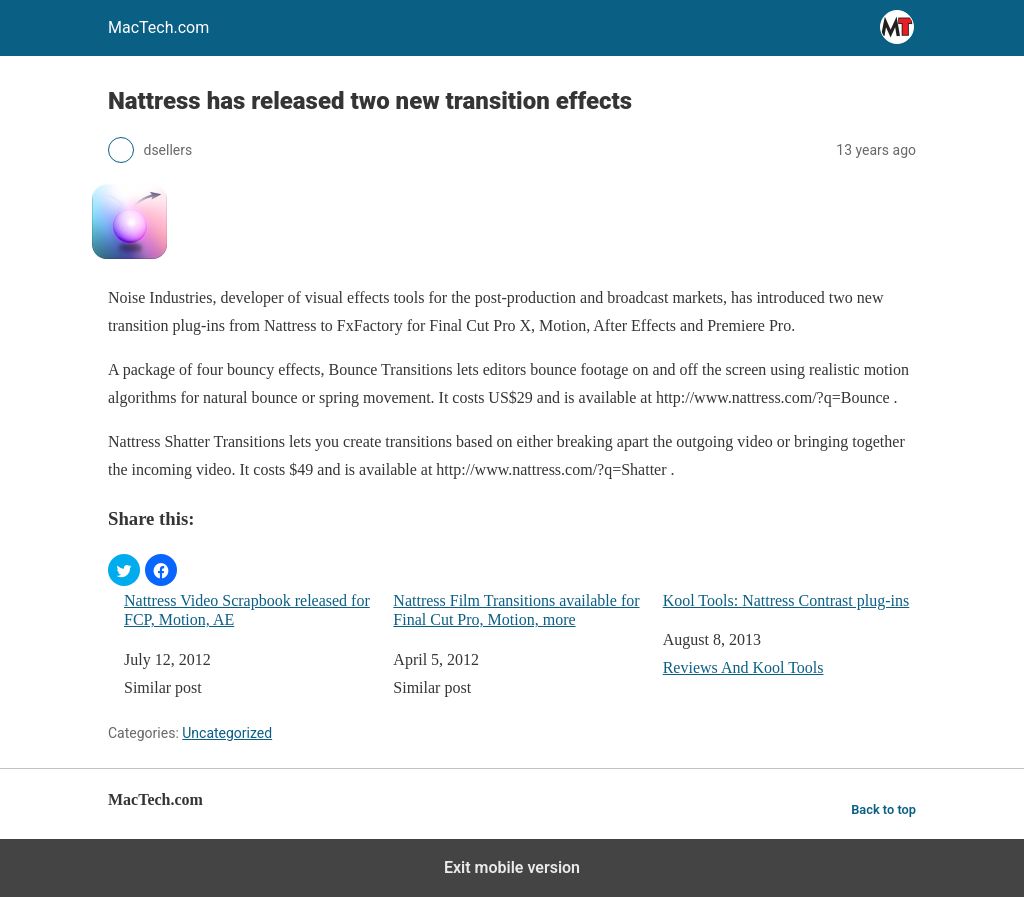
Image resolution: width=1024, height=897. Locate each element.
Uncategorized (227, 733)
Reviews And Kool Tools (743, 667)
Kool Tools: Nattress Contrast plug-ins (786, 600)
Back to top (883, 809)
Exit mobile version (512, 867)
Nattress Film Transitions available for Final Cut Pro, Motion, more (516, 610)
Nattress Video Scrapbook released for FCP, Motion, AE (247, 610)
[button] (124, 570)
